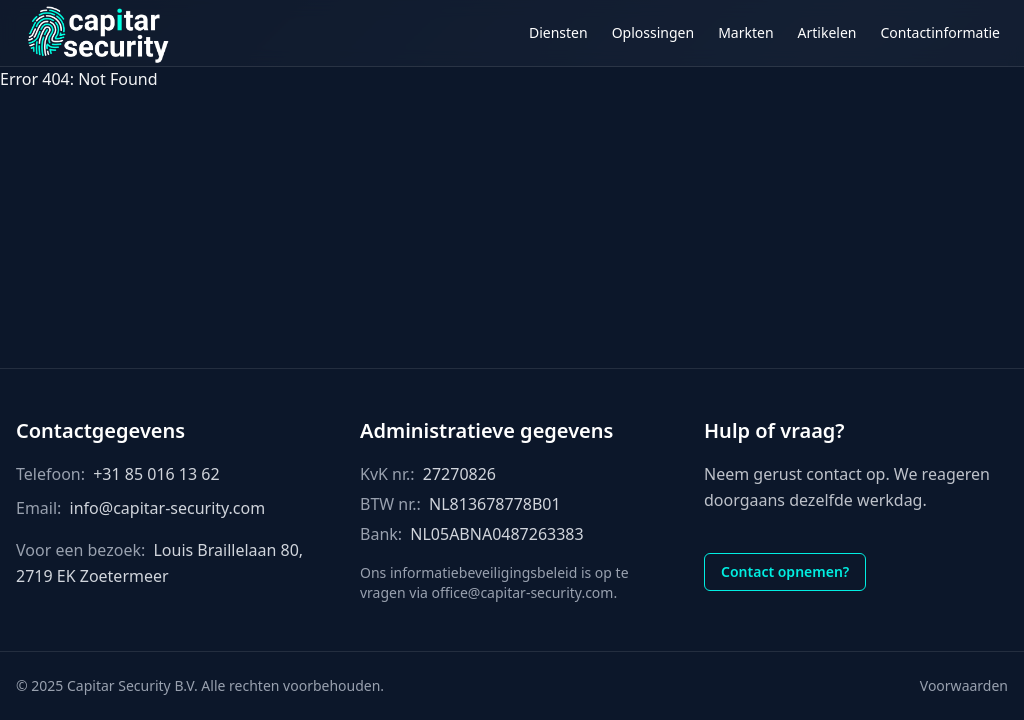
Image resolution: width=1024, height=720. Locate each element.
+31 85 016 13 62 (156, 474)
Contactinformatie (941, 32)
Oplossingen (653, 32)
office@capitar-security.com (522, 592)
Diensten (558, 32)
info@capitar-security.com (168, 508)
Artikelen (827, 32)
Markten (745, 32)
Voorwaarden (964, 685)
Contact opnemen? (785, 571)
